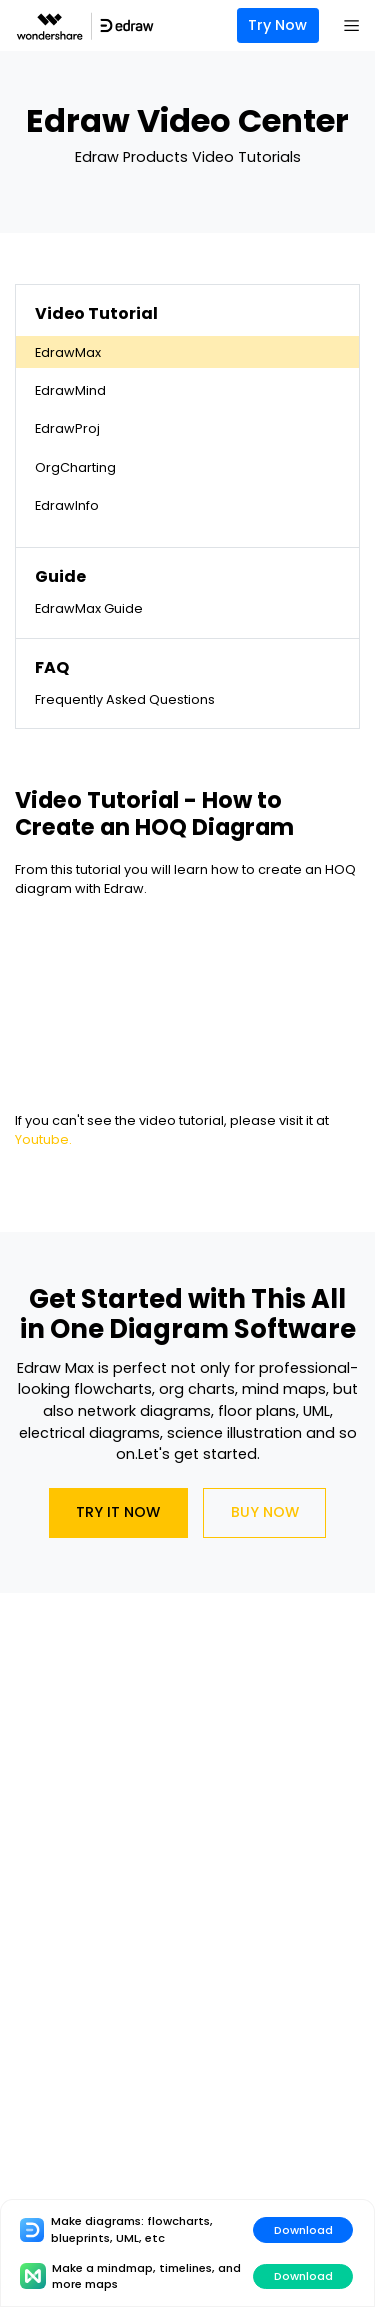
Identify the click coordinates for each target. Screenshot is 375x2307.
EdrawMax (68, 352)
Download (303, 2230)
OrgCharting (75, 467)
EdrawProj (67, 428)
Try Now (277, 25)
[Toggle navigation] (351, 26)
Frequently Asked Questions (125, 699)
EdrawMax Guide (89, 608)
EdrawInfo (67, 505)
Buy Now (265, 1512)
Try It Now (118, 1512)
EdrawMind (70, 390)
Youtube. (43, 1139)
